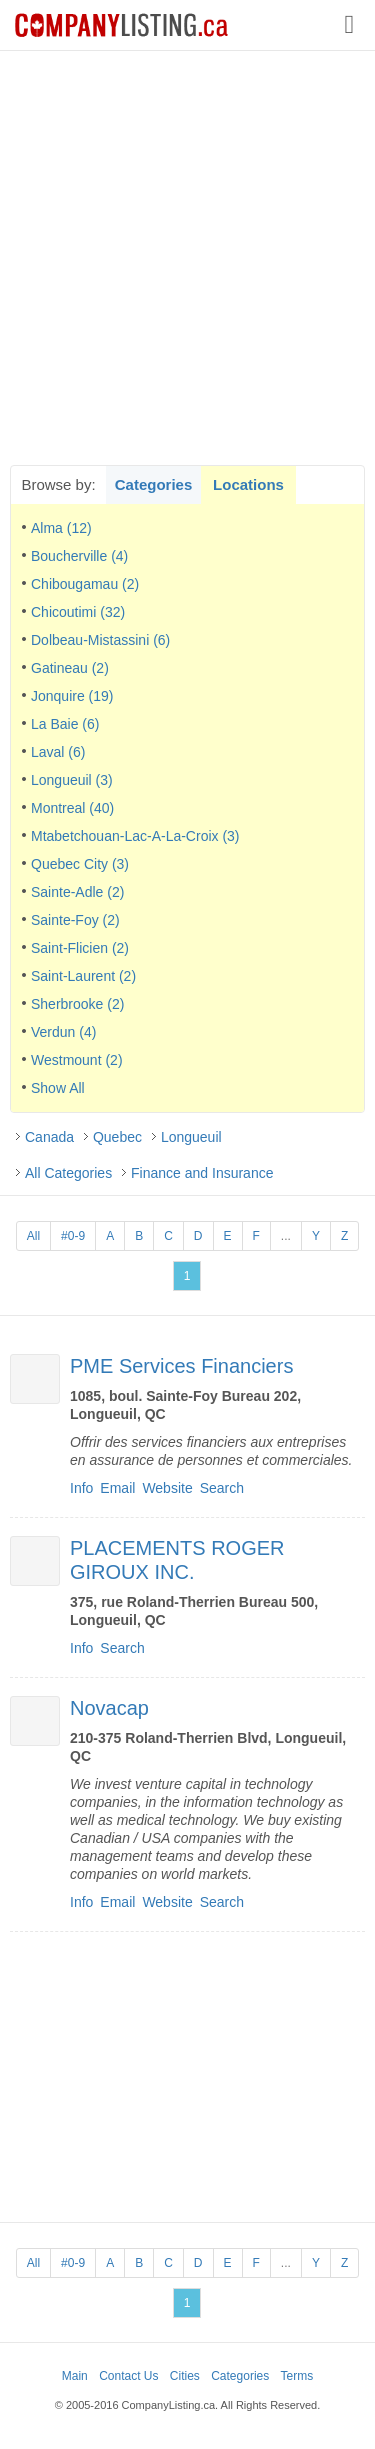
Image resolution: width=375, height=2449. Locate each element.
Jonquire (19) (72, 696)
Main (75, 2376)
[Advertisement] (187, 257)
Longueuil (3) (72, 780)
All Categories (68, 1173)
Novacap (109, 1708)
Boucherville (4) (79, 556)
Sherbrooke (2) (77, 1004)
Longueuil (191, 1137)
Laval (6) (58, 752)
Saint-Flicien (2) (80, 948)
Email (117, 1488)
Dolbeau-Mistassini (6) (100, 640)
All (33, 1236)
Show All (58, 1088)
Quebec (117, 1137)
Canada (49, 1137)
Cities (185, 2376)
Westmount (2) (77, 1060)
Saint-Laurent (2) (83, 976)
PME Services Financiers (181, 1366)
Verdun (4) (63, 1032)
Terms (297, 2376)
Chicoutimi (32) (78, 612)
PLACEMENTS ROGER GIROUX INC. (177, 1560)
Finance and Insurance (202, 1173)
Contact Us (128, 2376)
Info (81, 1488)
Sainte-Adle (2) (77, 892)
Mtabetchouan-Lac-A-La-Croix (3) (135, 836)
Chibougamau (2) (85, 584)
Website (167, 1488)
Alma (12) (61, 528)
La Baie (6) (65, 724)
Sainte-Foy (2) (75, 920)
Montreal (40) (72, 808)
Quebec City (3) (80, 864)
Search (222, 1488)
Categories (154, 484)
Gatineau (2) (70, 668)
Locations (248, 484)
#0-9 (73, 1236)
